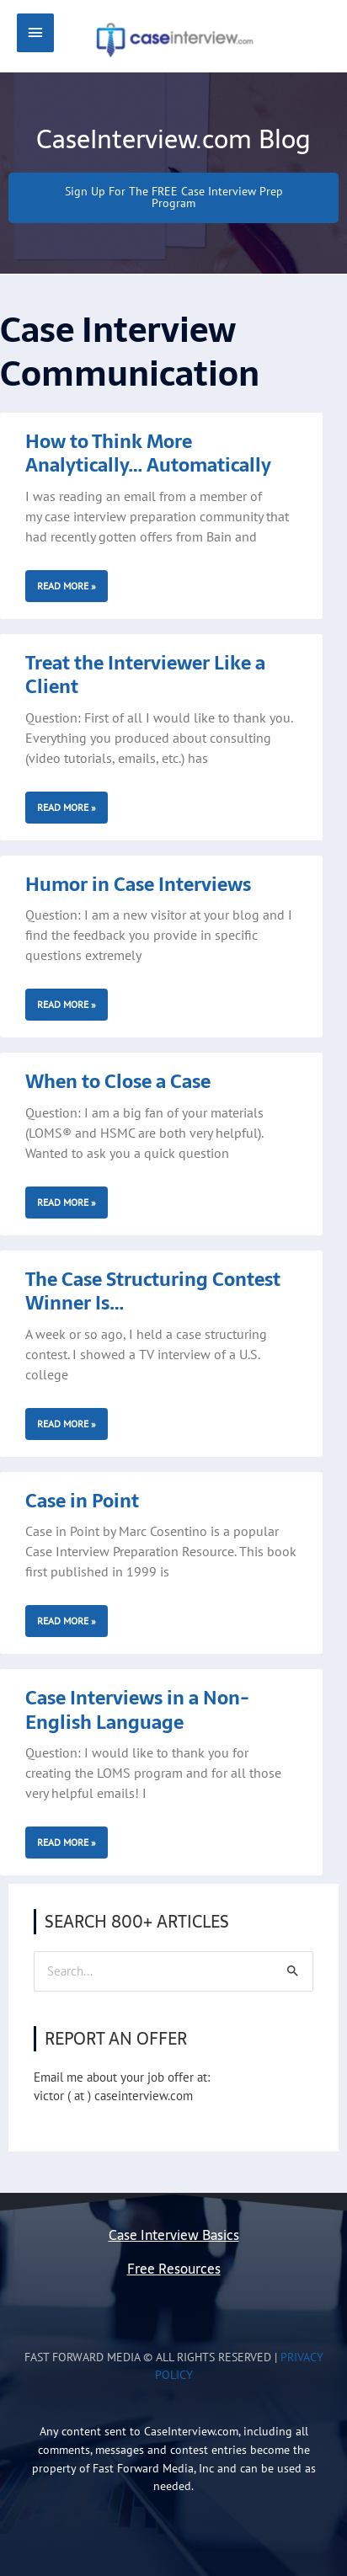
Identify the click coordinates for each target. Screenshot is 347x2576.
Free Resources (174, 2269)
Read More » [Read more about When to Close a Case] (66, 1202)
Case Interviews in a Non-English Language (137, 1710)
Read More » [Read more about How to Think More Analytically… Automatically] (66, 585)
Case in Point (82, 1500)
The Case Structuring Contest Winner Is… (152, 1291)
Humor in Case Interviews (138, 884)
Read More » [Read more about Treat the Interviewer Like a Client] (66, 807)
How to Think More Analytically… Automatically (148, 453)
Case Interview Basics (174, 2235)
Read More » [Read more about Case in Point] (66, 1620)
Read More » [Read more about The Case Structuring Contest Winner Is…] (66, 1423)
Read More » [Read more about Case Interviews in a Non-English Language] (66, 1842)
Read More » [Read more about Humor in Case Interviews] (66, 1004)
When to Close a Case (118, 1081)
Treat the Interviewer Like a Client (145, 675)
